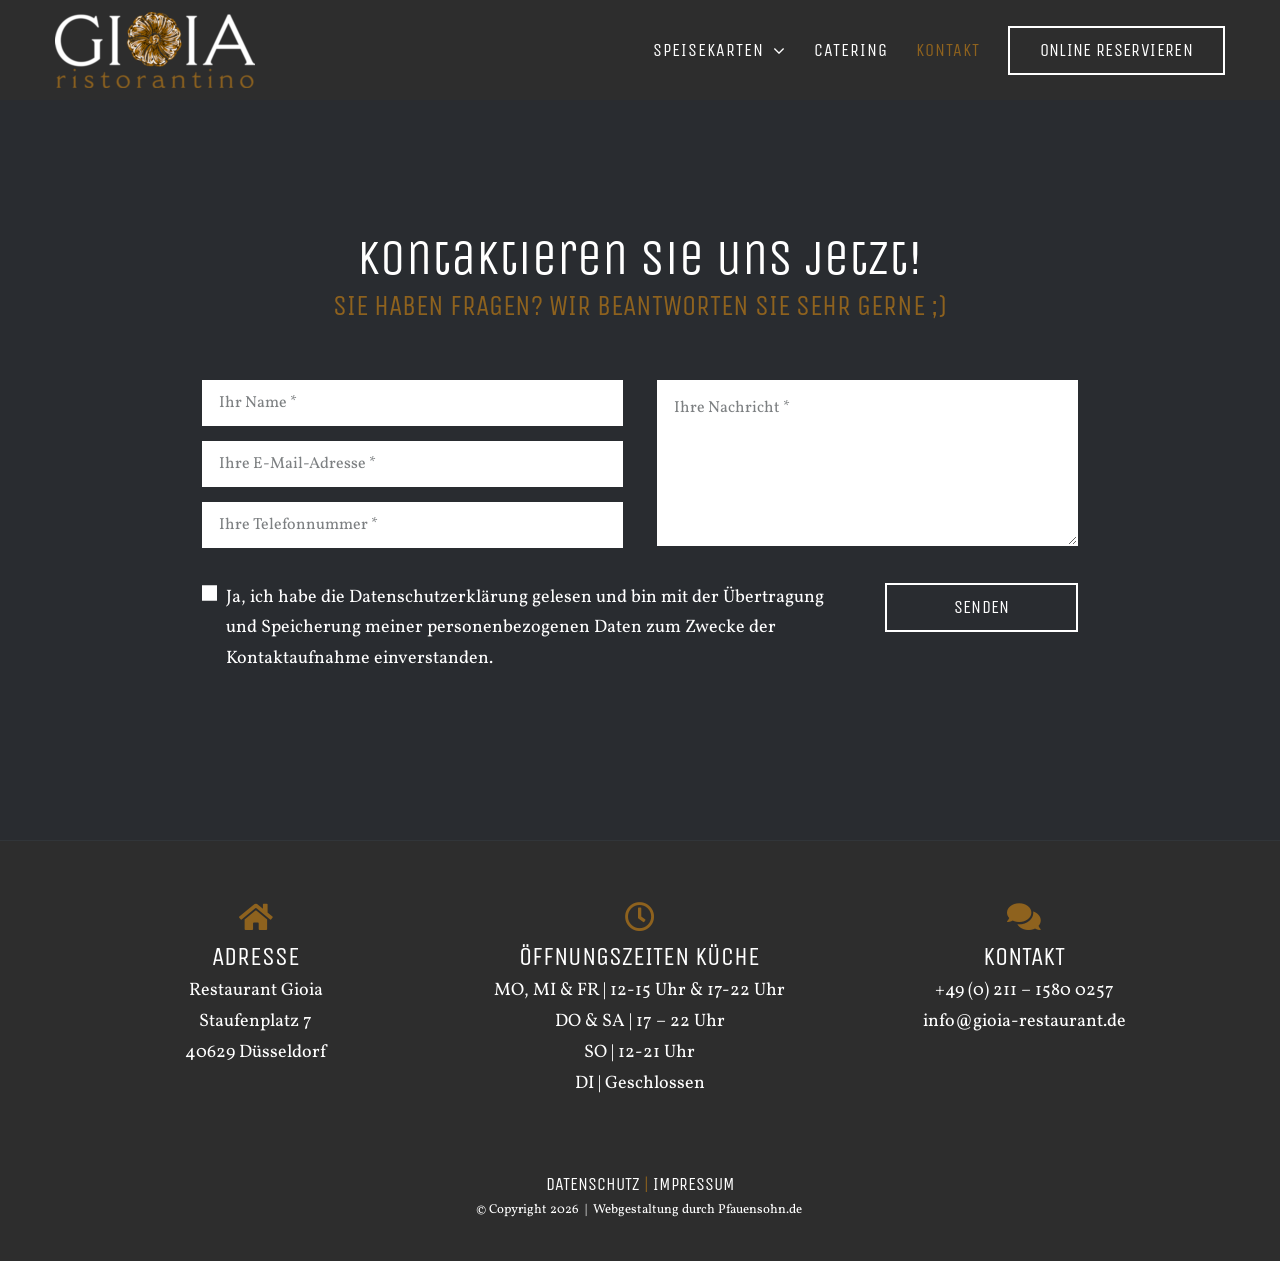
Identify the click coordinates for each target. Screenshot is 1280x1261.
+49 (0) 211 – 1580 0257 (1024, 990)
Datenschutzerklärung (438, 597)
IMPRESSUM (694, 1184)
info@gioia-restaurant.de (1024, 1021)
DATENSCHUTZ (593, 1184)
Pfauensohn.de (760, 1210)
